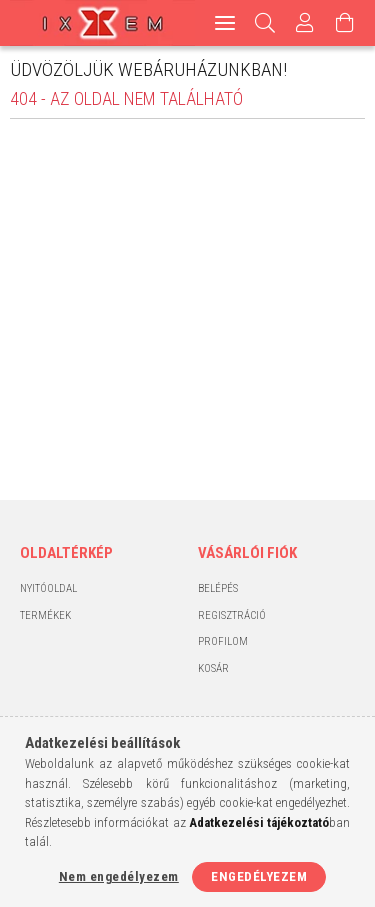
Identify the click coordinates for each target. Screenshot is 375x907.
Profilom (223, 641)
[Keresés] (265, 23)
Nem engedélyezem (119, 876)
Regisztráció (232, 615)
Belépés (218, 588)
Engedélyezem (259, 876)
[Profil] (305, 23)
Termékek (45, 615)
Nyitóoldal (48, 588)
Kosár (213, 668)
